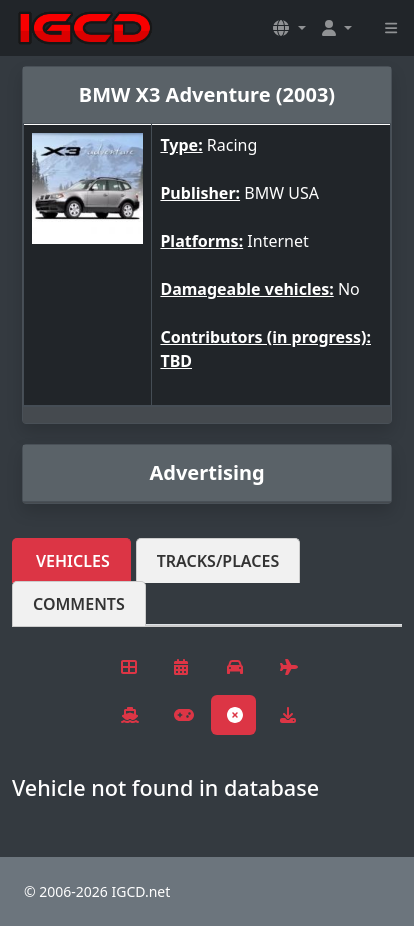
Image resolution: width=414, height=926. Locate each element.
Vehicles (73, 561)
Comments (79, 604)
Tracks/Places (218, 561)
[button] (289, 28)
